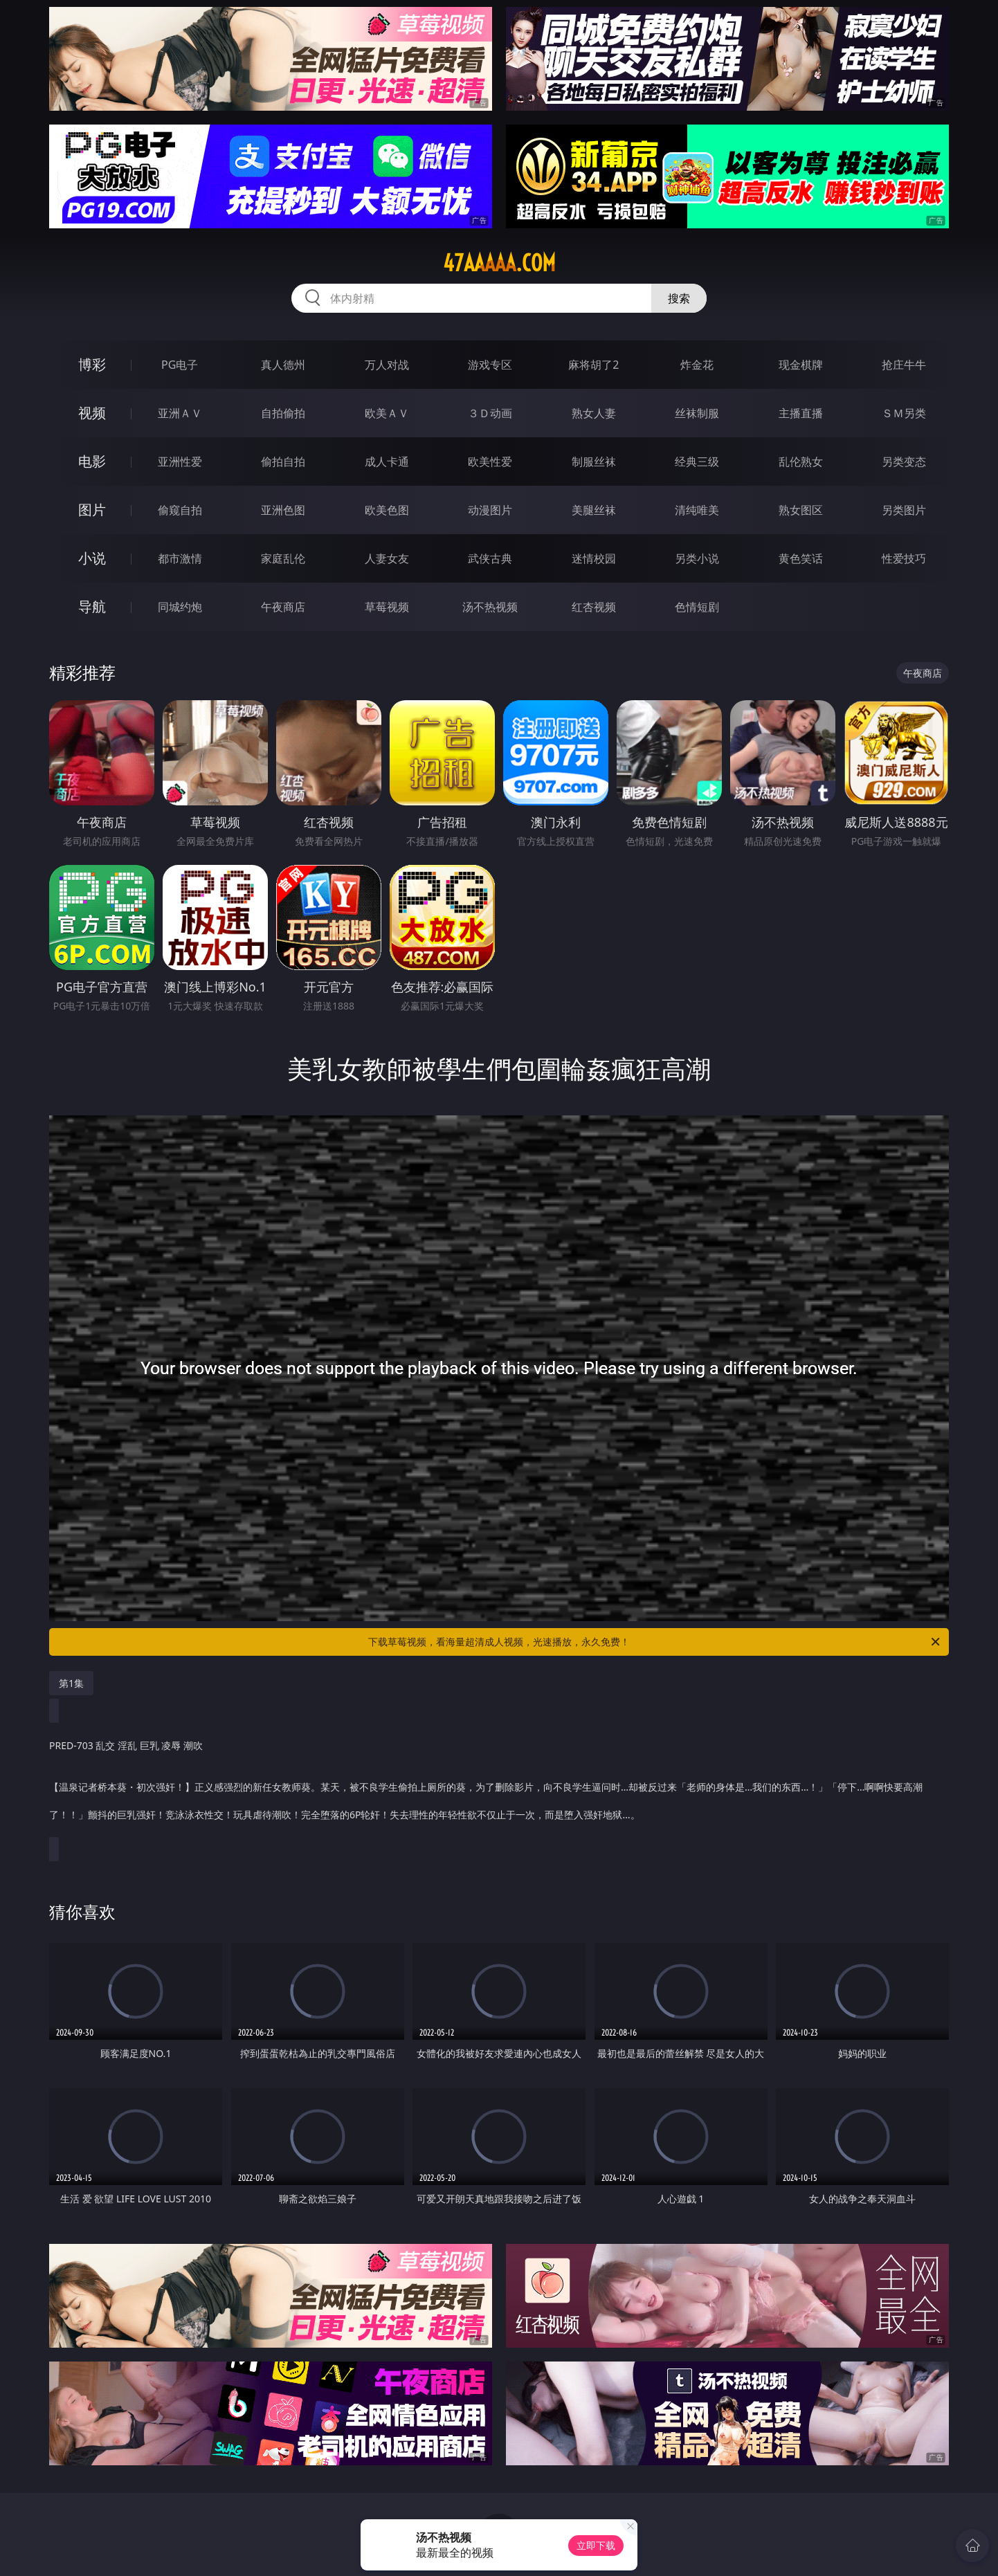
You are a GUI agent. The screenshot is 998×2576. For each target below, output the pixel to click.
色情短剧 (697, 606)
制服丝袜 (594, 461)
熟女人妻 (594, 413)
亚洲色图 (283, 510)
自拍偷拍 (283, 413)
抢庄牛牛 (904, 364)
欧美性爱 (490, 461)
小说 (92, 558)
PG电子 (179, 364)
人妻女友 (387, 558)
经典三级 (697, 461)
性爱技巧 (904, 558)
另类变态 (904, 461)
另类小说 (697, 558)
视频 (92, 412)
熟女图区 (801, 510)
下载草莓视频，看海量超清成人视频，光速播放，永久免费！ (655, 1642)
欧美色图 (387, 510)
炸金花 (697, 364)
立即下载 (596, 2545)
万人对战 (387, 364)
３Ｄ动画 (490, 413)
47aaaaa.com (499, 263)
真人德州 (283, 364)
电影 (92, 461)
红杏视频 (594, 606)
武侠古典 (490, 558)
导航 (92, 606)
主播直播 (801, 413)
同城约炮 (180, 606)
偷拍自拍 (283, 461)
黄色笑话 (801, 558)
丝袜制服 (697, 413)
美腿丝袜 (594, 510)
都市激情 (180, 558)
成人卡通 (387, 461)
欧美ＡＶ (387, 413)
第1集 (71, 1683)
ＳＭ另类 (904, 413)
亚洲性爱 (180, 461)
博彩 (92, 364)
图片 (92, 509)
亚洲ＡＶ (180, 413)
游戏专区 (490, 364)
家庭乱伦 (283, 558)
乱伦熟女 (801, 461)
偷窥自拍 (180, 510)
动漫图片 (490, 510)
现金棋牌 (801, 364)
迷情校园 (594, 558)
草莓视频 (387, 606)
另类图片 (904, 510)
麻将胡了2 (593, 364)
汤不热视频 (490, 606)
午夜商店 (283, 606)
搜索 (679, 298)
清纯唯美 (697, 510)
